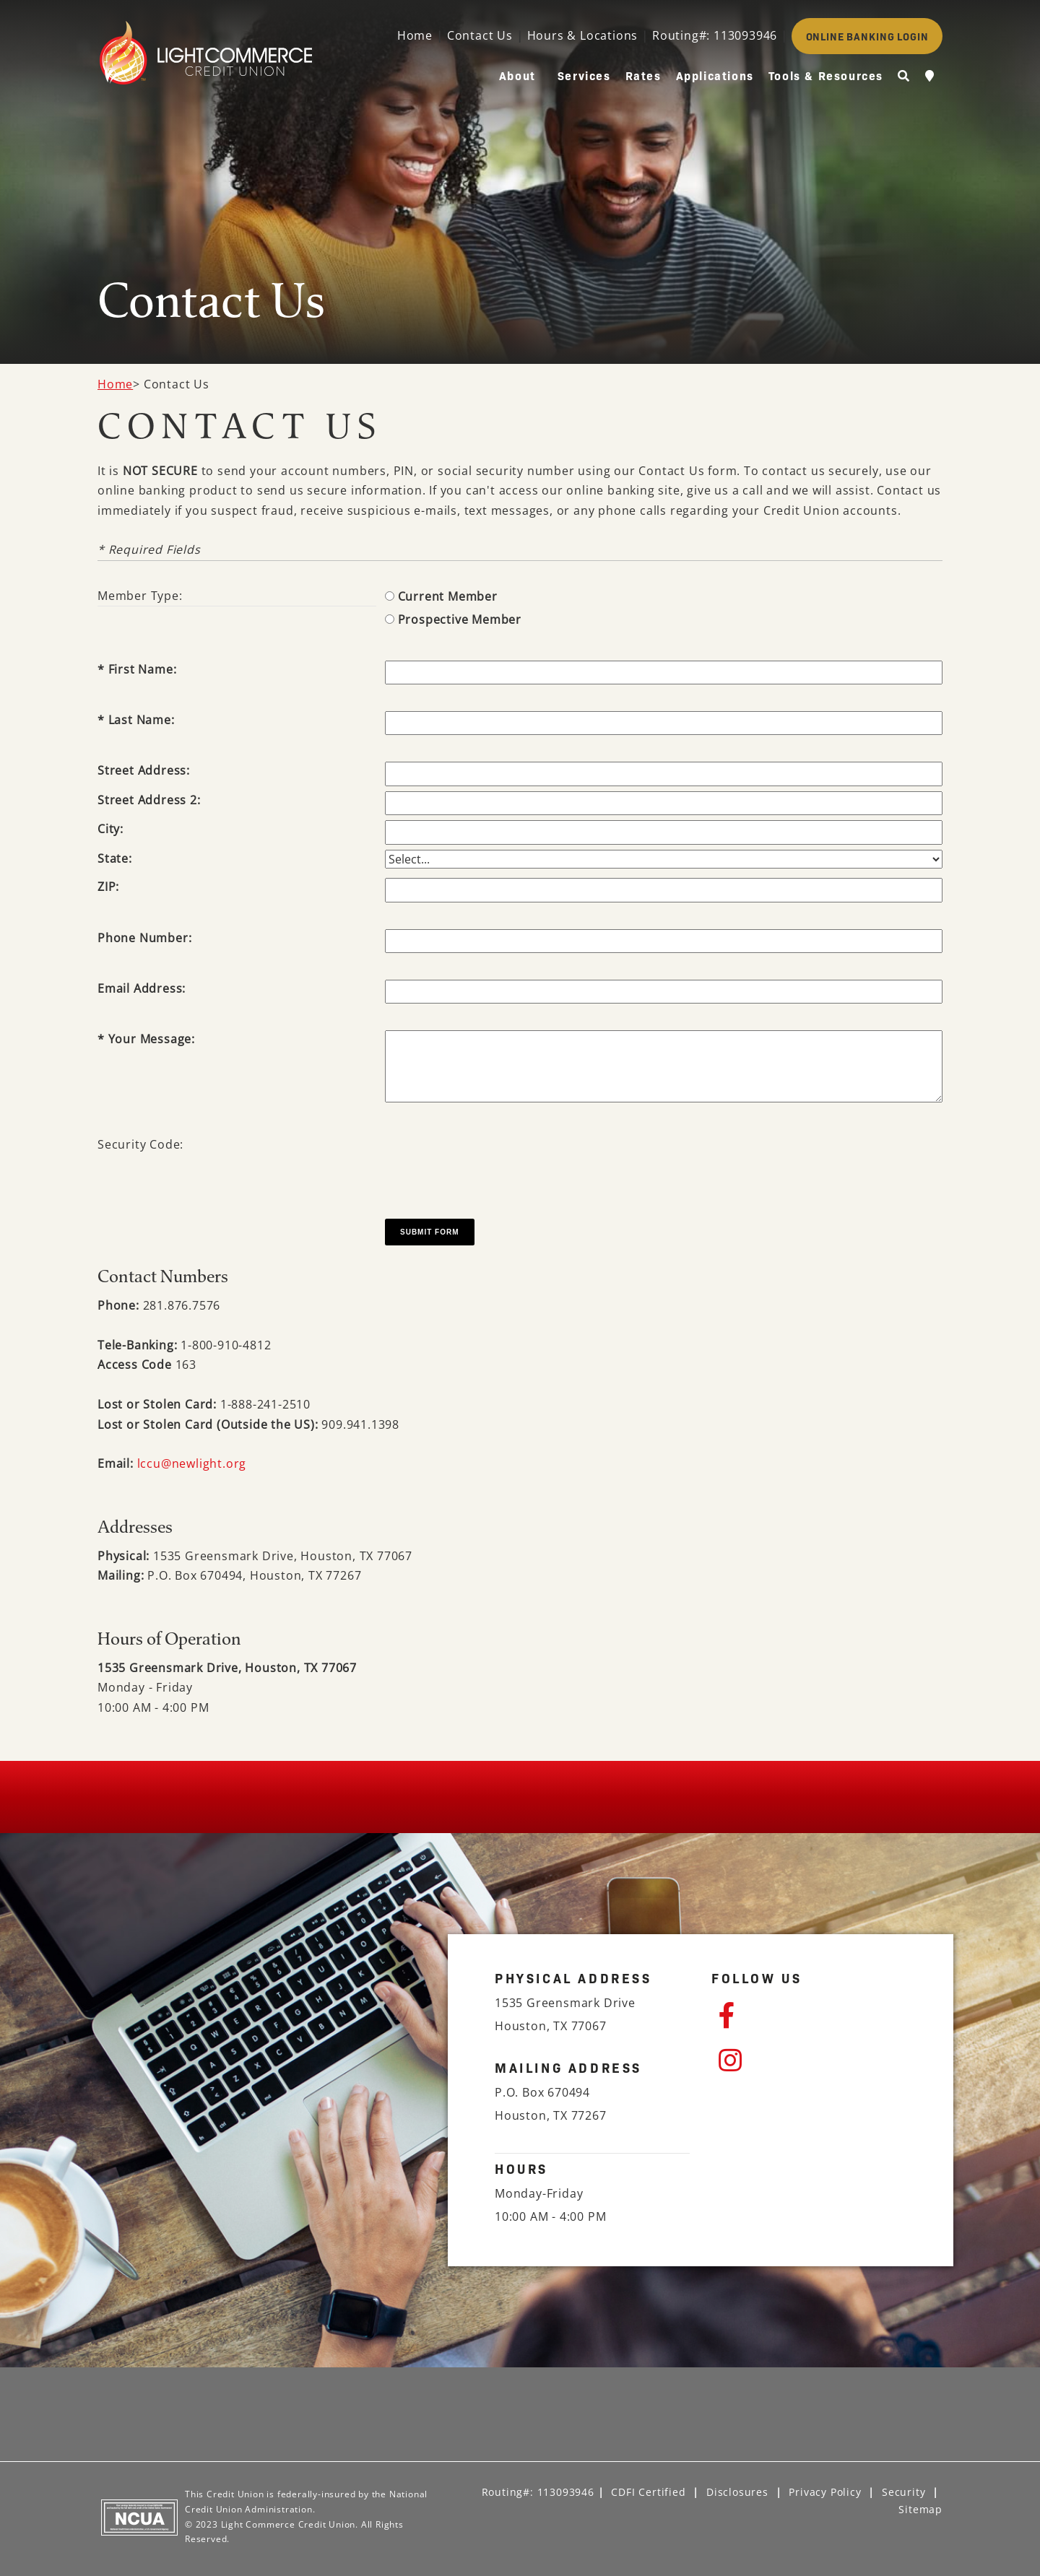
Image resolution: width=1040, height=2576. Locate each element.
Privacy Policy (825, 2492)
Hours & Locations (582, 35)
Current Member (448, 596)
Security (903, 2492)
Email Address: (142, 988)
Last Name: (141, 720)
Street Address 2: (149, 800)
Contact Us (480, 35)
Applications (715, 75)
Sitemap (920, 2509)
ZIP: (108, 887)
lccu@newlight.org (192, 1463)
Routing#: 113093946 (714, 35)
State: (115, 858)
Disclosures (737, 2492)
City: (111, 829)
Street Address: (144, 770)
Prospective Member (459, 619)
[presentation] (494, 1164)
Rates (643, 75)
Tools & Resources (825, 75)
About (517, 75)
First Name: (142, 669)
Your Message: (151, 1039)
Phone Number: (144, 938)
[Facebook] (812, 2015)
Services (584, 75)
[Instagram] (812, 2060)
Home (415, 35)
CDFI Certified (648, 2492)
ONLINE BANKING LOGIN (867, 36)
